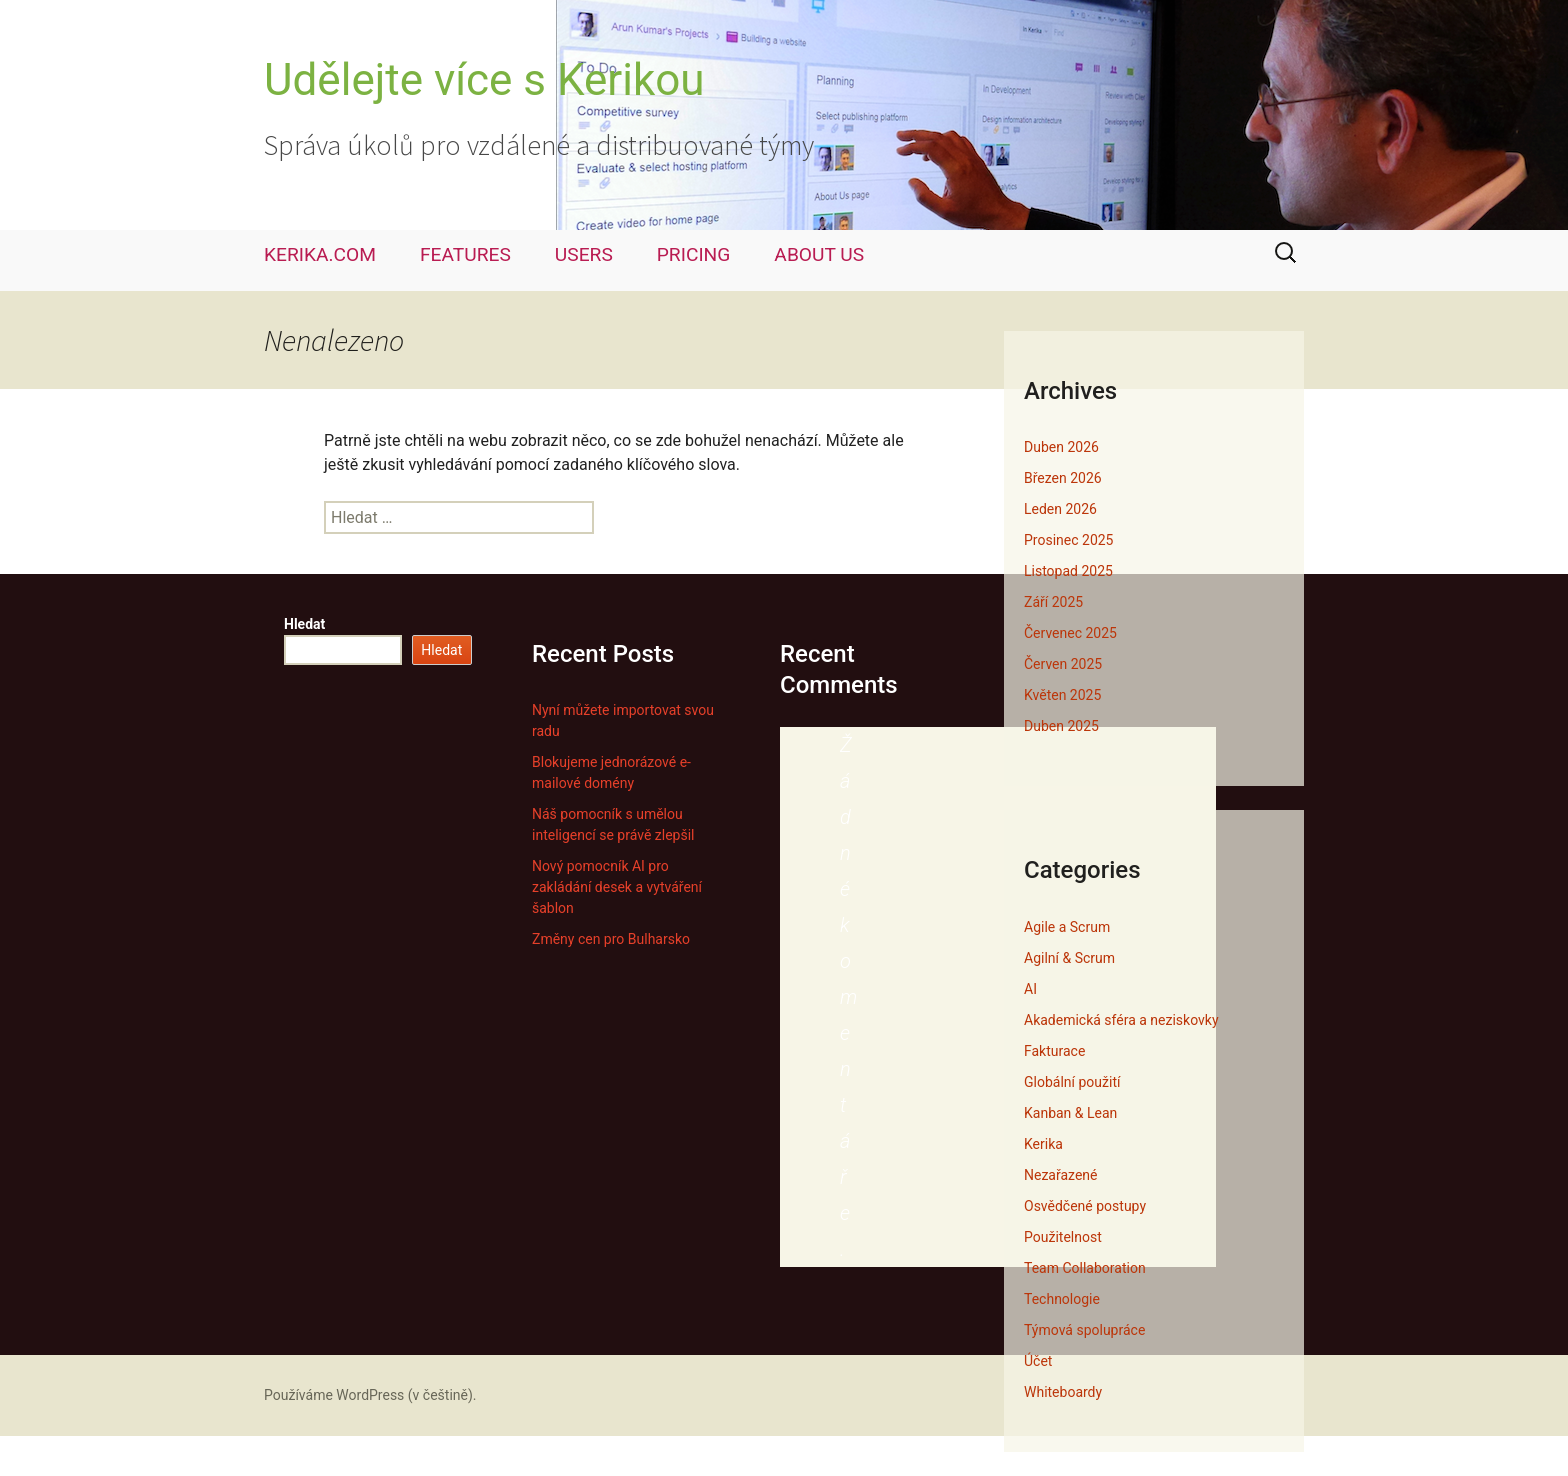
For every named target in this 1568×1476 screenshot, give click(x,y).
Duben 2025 (1061, 726)
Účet (1038, 1361)
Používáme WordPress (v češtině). (370, 1395)
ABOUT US (819, 254)
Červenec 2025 (1070, 633)
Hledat (304, 624)
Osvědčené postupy (1085, 1206)
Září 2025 (1053, 602)
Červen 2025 (1063, 664)
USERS (584, 254)
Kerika (1043, 1144)
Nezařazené (1060, 1175)
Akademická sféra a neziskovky (1121, 1020)
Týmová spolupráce (1084, 1330)
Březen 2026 (1063, 478)
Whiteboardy (1063, 1392)
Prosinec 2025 (1068, 540)
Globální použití (1072, 1082)
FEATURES (465, 254)
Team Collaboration (1085, 1268)
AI (1030, 989)
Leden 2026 (1060, 509)
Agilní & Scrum (1069, 958)
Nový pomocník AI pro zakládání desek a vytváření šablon (617, 887)
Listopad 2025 (1068, 571)
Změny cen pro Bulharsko (611, 939)
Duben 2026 (1061, 447)
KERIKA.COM (320, 254)
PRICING (694, 254)
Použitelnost (1063, 1237)
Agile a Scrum (1067, 927)
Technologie (1062, 1299)
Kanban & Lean (1070, 1113)
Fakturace (1054, 1051)
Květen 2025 (1062, 695)
